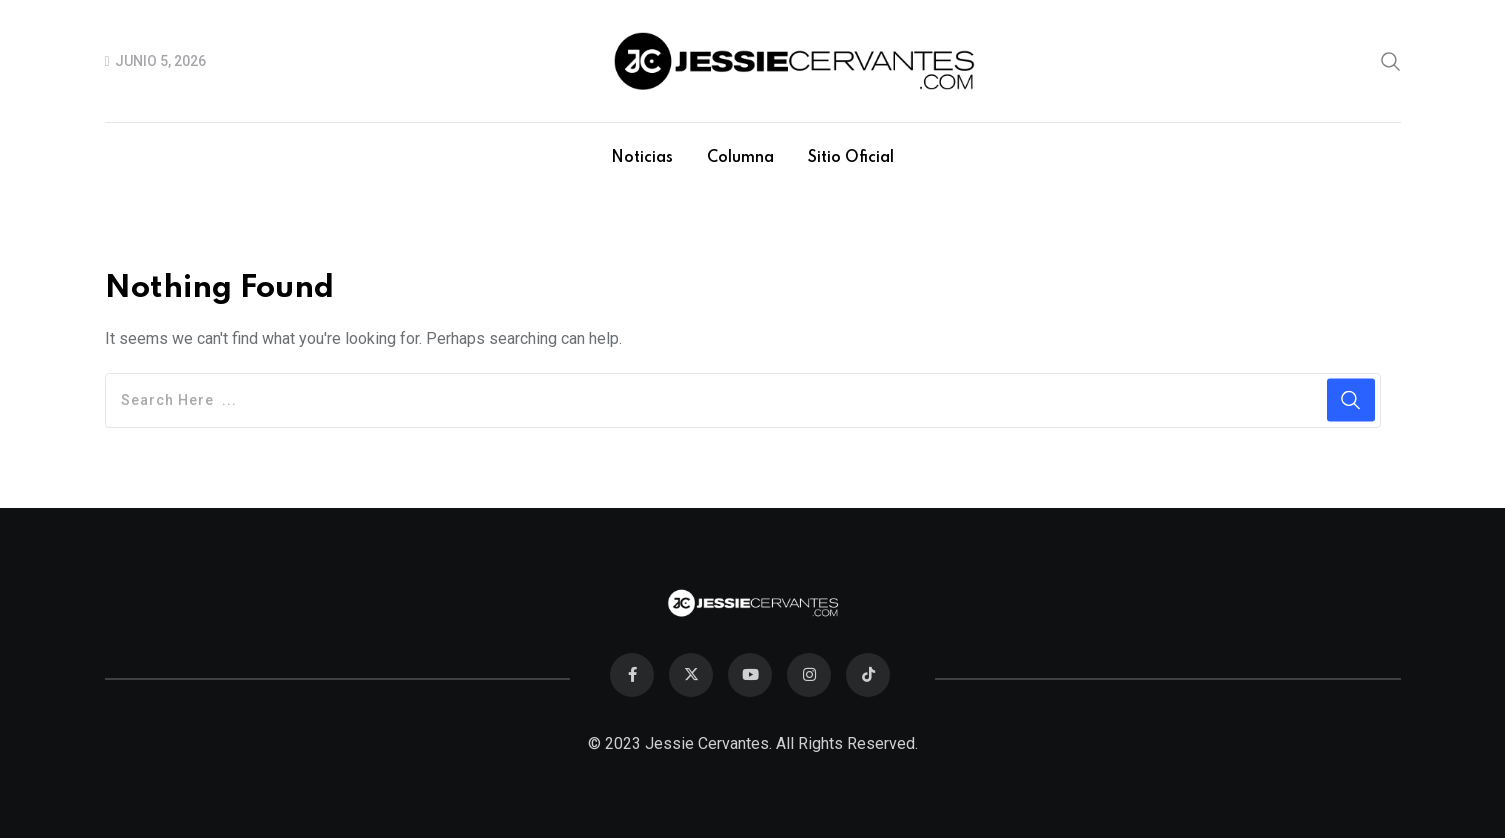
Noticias (642, 158)
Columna (740, 158)
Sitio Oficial (851, 158)
